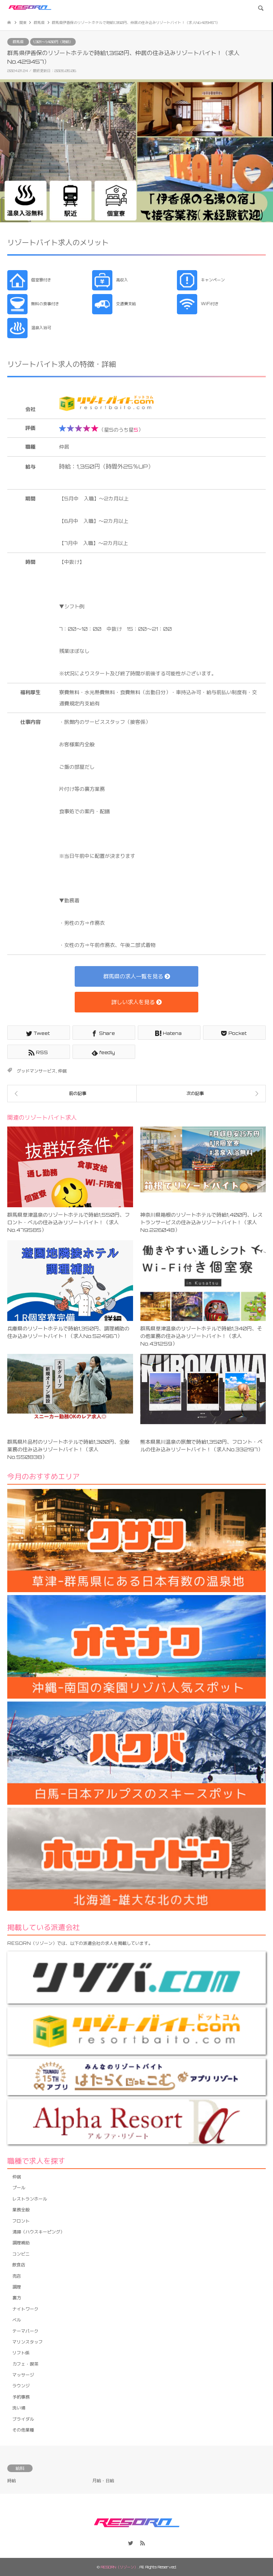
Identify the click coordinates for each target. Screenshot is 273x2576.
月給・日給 (103, 2480)
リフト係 (21, 2352)
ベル (16, 2320)
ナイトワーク (25, 2309)
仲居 (62, 1071)
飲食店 (18, 2264)
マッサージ (23, 2375)
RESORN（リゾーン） (119, 2567)
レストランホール (29, 2199)
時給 (11, 2480)
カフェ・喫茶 (25, 2364)
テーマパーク (25, 2331)
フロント (21, 2221)
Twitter (130, 2543)
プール (18, 2187)
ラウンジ (21, 2385)
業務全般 (21, 2209)
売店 (16, 2276)
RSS (142, 2543)
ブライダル (23, 2419)
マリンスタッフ (27, 2342)
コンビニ (21, 2254)
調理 (16, 2287)
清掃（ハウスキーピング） (38, 2232)
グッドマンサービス (36, 1071)
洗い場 (18, 2408)
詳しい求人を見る (136, 1002)
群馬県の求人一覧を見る (136, 976)
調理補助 (21, 2242)
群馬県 (18, 41)
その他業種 (23, 2430)
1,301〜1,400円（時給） (53, 41)
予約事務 (21, 2397)
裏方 (16, 2297)
